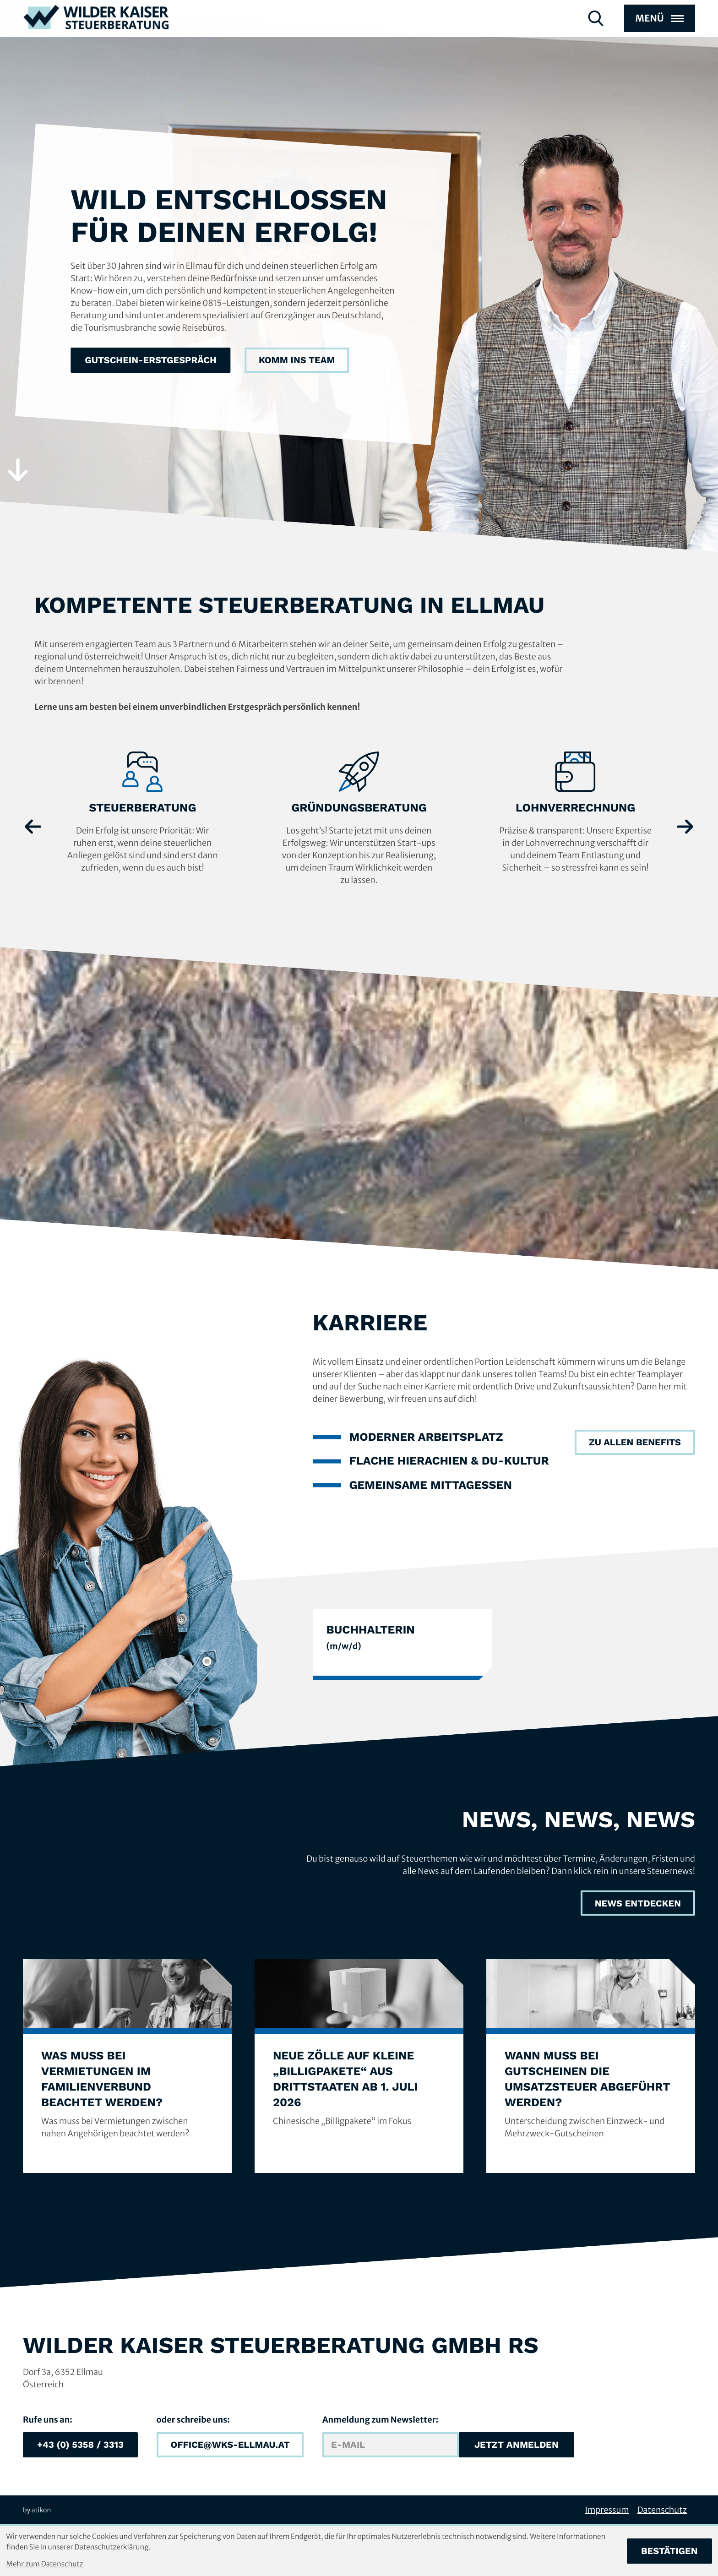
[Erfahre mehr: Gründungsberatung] (359, 819)
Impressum (607, 2510)
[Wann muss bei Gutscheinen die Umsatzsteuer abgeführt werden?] (590, 2066)
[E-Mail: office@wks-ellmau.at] (230, 2444)
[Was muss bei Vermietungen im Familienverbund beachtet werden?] (127, 2066)
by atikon (37, 2510)
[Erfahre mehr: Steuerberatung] (142, 813)
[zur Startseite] (96, 32)
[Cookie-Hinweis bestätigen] (669, 2551)
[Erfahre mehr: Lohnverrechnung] (575, 813)
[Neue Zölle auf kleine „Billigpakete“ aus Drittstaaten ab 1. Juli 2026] (359, 2066)
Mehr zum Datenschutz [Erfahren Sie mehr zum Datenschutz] (44, 2564)
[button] (80, 2444)
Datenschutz (662, 2510)
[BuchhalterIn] (403, 1644)
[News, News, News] (638, 1903)
